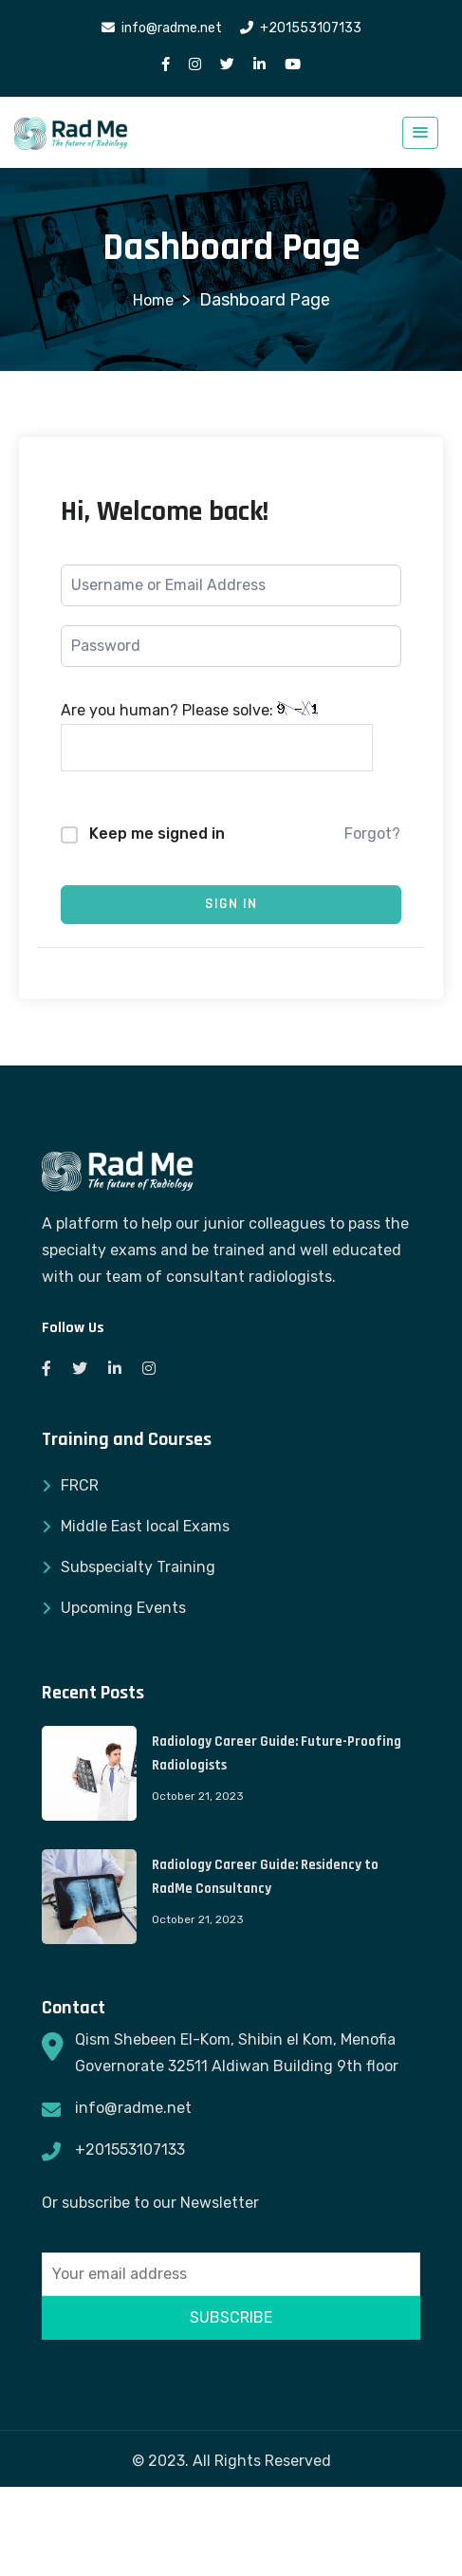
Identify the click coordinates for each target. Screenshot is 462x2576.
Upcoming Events (123, 1608)
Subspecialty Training (138, 1567)
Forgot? (372, 834)
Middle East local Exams (145, 1526)
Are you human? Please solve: (217, 736)
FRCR (80, 1485)
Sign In (231, 904)
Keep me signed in (157, 834)
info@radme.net (133, 2108)
